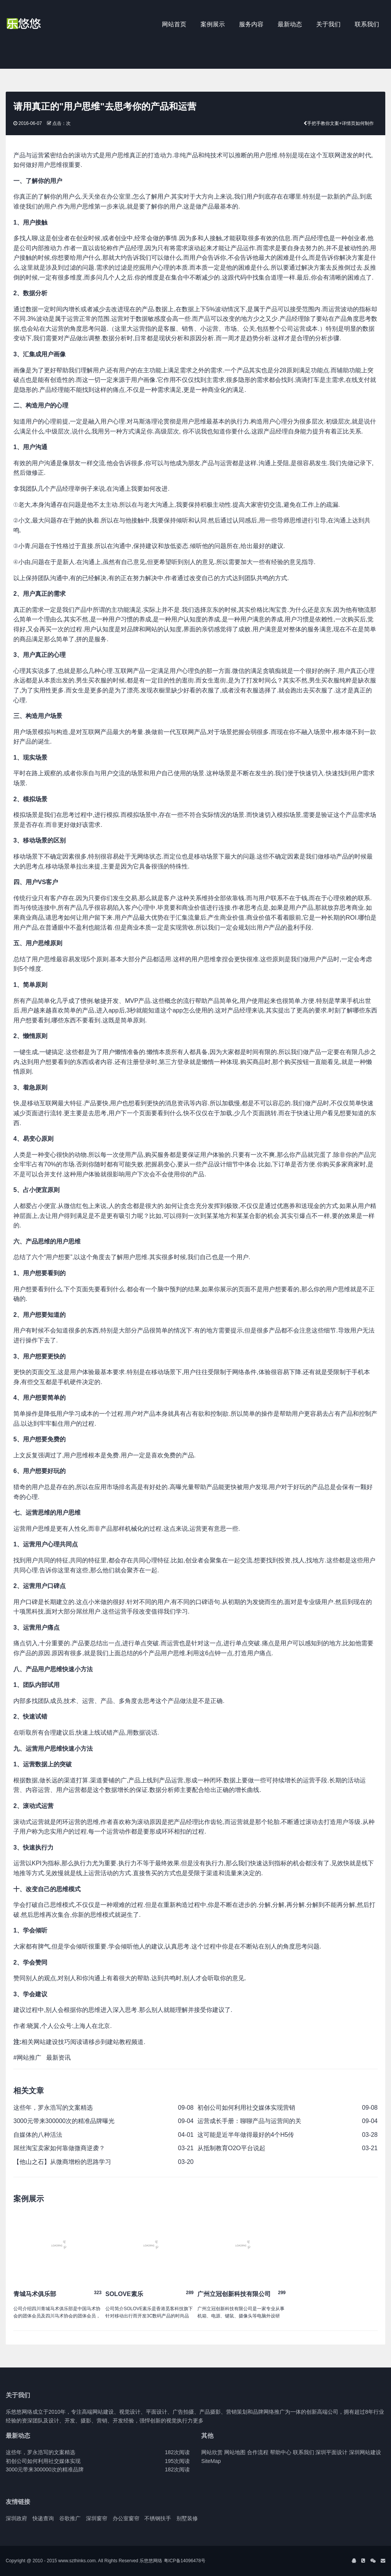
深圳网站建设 (365, 2452)
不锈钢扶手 (157, 2518)
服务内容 (251, 24)
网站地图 (235, 2452)
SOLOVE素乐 (124, 2294)
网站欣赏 (212, 2452)
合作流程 (257, 2452)
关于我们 (328, 24)
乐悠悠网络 (150, 2560)
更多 (198, 2421)
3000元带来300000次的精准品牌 (45, 2469)
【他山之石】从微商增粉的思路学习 (62, 2162)
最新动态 (290, 24)
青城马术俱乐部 (34, 2294)
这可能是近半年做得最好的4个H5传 (245, 2134)
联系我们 (367, 24)
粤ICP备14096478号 (184, 2560)
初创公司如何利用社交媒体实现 (43, 2461)
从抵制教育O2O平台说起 (231, 2148)
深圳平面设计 (331, 2452)
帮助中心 (280, 2452)
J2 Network (37, 24)
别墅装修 (187, 2518)
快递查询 (43, 2518)
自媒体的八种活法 (37, 2134)
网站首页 (174, 24)
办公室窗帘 (126, 2518)
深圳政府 (16, 2518)
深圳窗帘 (96, 2518)
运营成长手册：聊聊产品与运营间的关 (249, 2121)
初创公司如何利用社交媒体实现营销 (246, 2107)
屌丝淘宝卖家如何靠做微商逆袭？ (59, 2148)
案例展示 (212, 24)
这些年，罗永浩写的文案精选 (53, 2107)
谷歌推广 (70, 2518)
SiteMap (211, 2461)
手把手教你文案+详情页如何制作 (340, 123)
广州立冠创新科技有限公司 (234, 2294)
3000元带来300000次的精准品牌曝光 (64, 2121)
